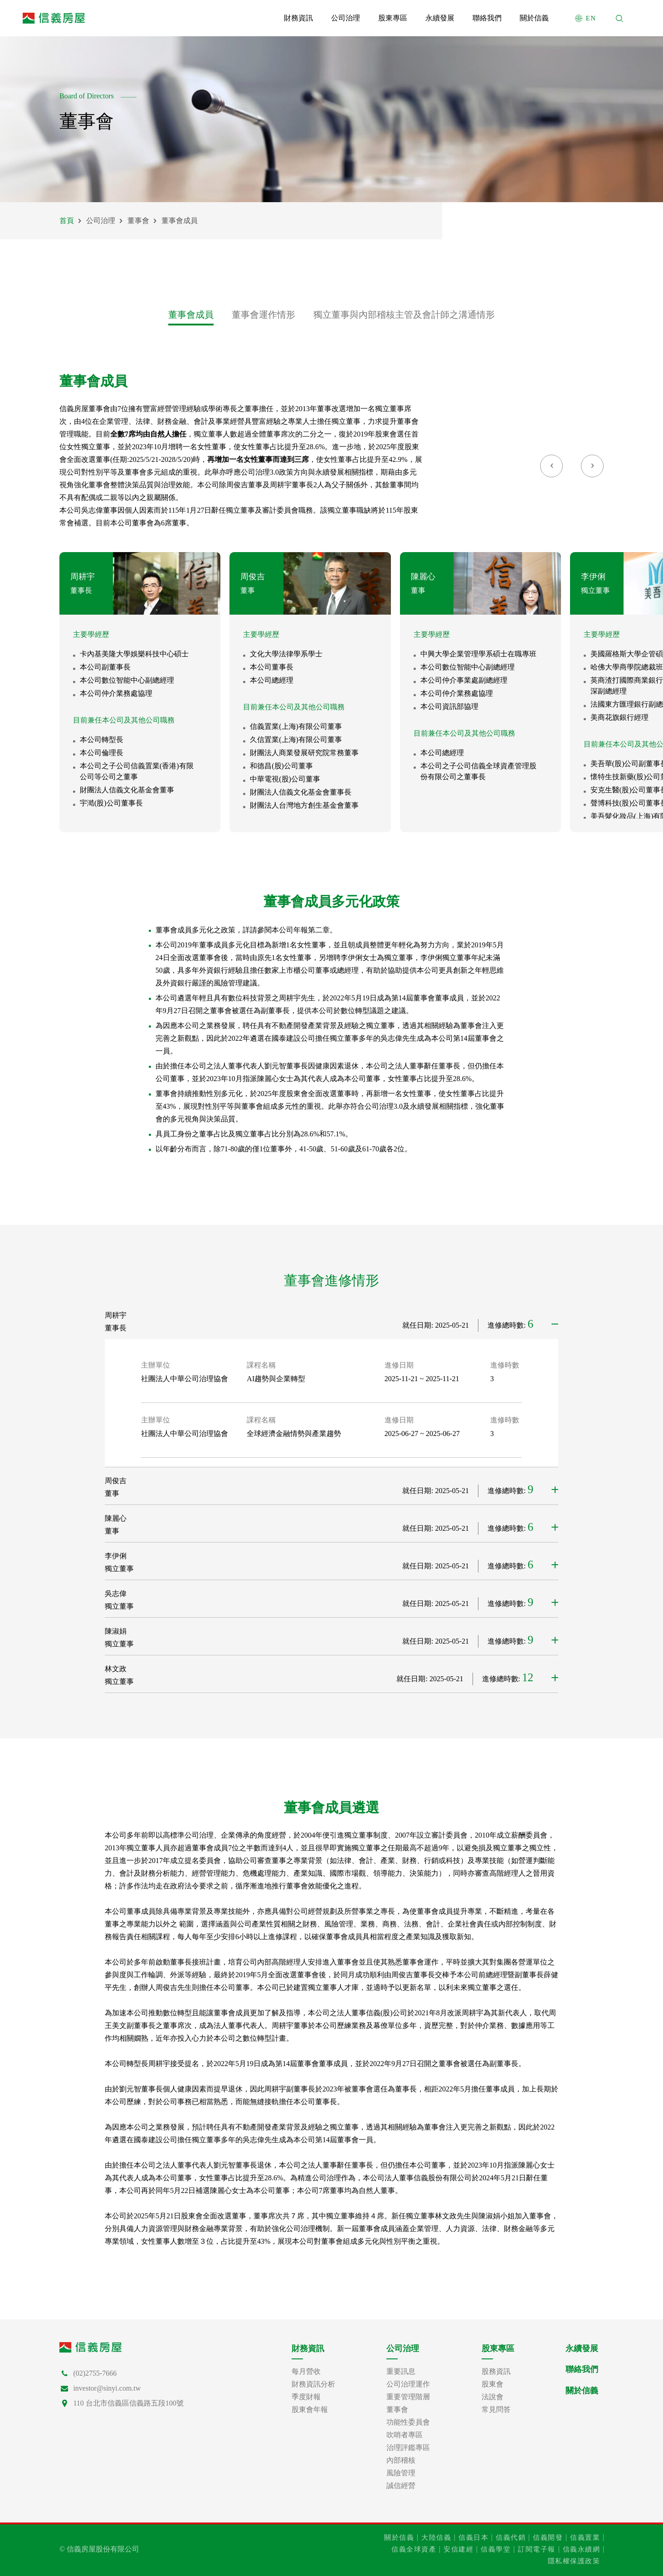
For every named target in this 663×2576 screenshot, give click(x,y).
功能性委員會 (408, 2422)
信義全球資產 (413, 2549)
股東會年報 (310, 2409)
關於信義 (582, 2390)
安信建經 (458, 2549)
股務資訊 (496, 2371)
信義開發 (548, 2537)
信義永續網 (581, 2549)
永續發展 (582, 2348)
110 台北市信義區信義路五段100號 (128, 2403)
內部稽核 (400, 2460)
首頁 (66, 220)
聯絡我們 (582, 2369)
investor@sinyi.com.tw (107, 2388)
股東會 (492, 2384)
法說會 (492, 2397)
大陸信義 (436, 2537)
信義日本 (473, 2537)
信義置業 (585, 2537)
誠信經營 (400, 2485)
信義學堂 (496, 2549)
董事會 (138, 220)
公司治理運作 (408, 2384)
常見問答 (496, 2409)
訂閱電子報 (537, 2549)
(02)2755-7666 (95, 2373)
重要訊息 (400, 2371)
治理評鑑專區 (408, 2447)
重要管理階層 (408, 2397)
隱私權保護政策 (574, 2561)
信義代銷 (511, 2537)
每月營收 (306, 2371)
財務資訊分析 (313, 2384)
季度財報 (306, 2397)
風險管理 (400, 2473)
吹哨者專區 (404, 2435)
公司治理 (100, 220)
